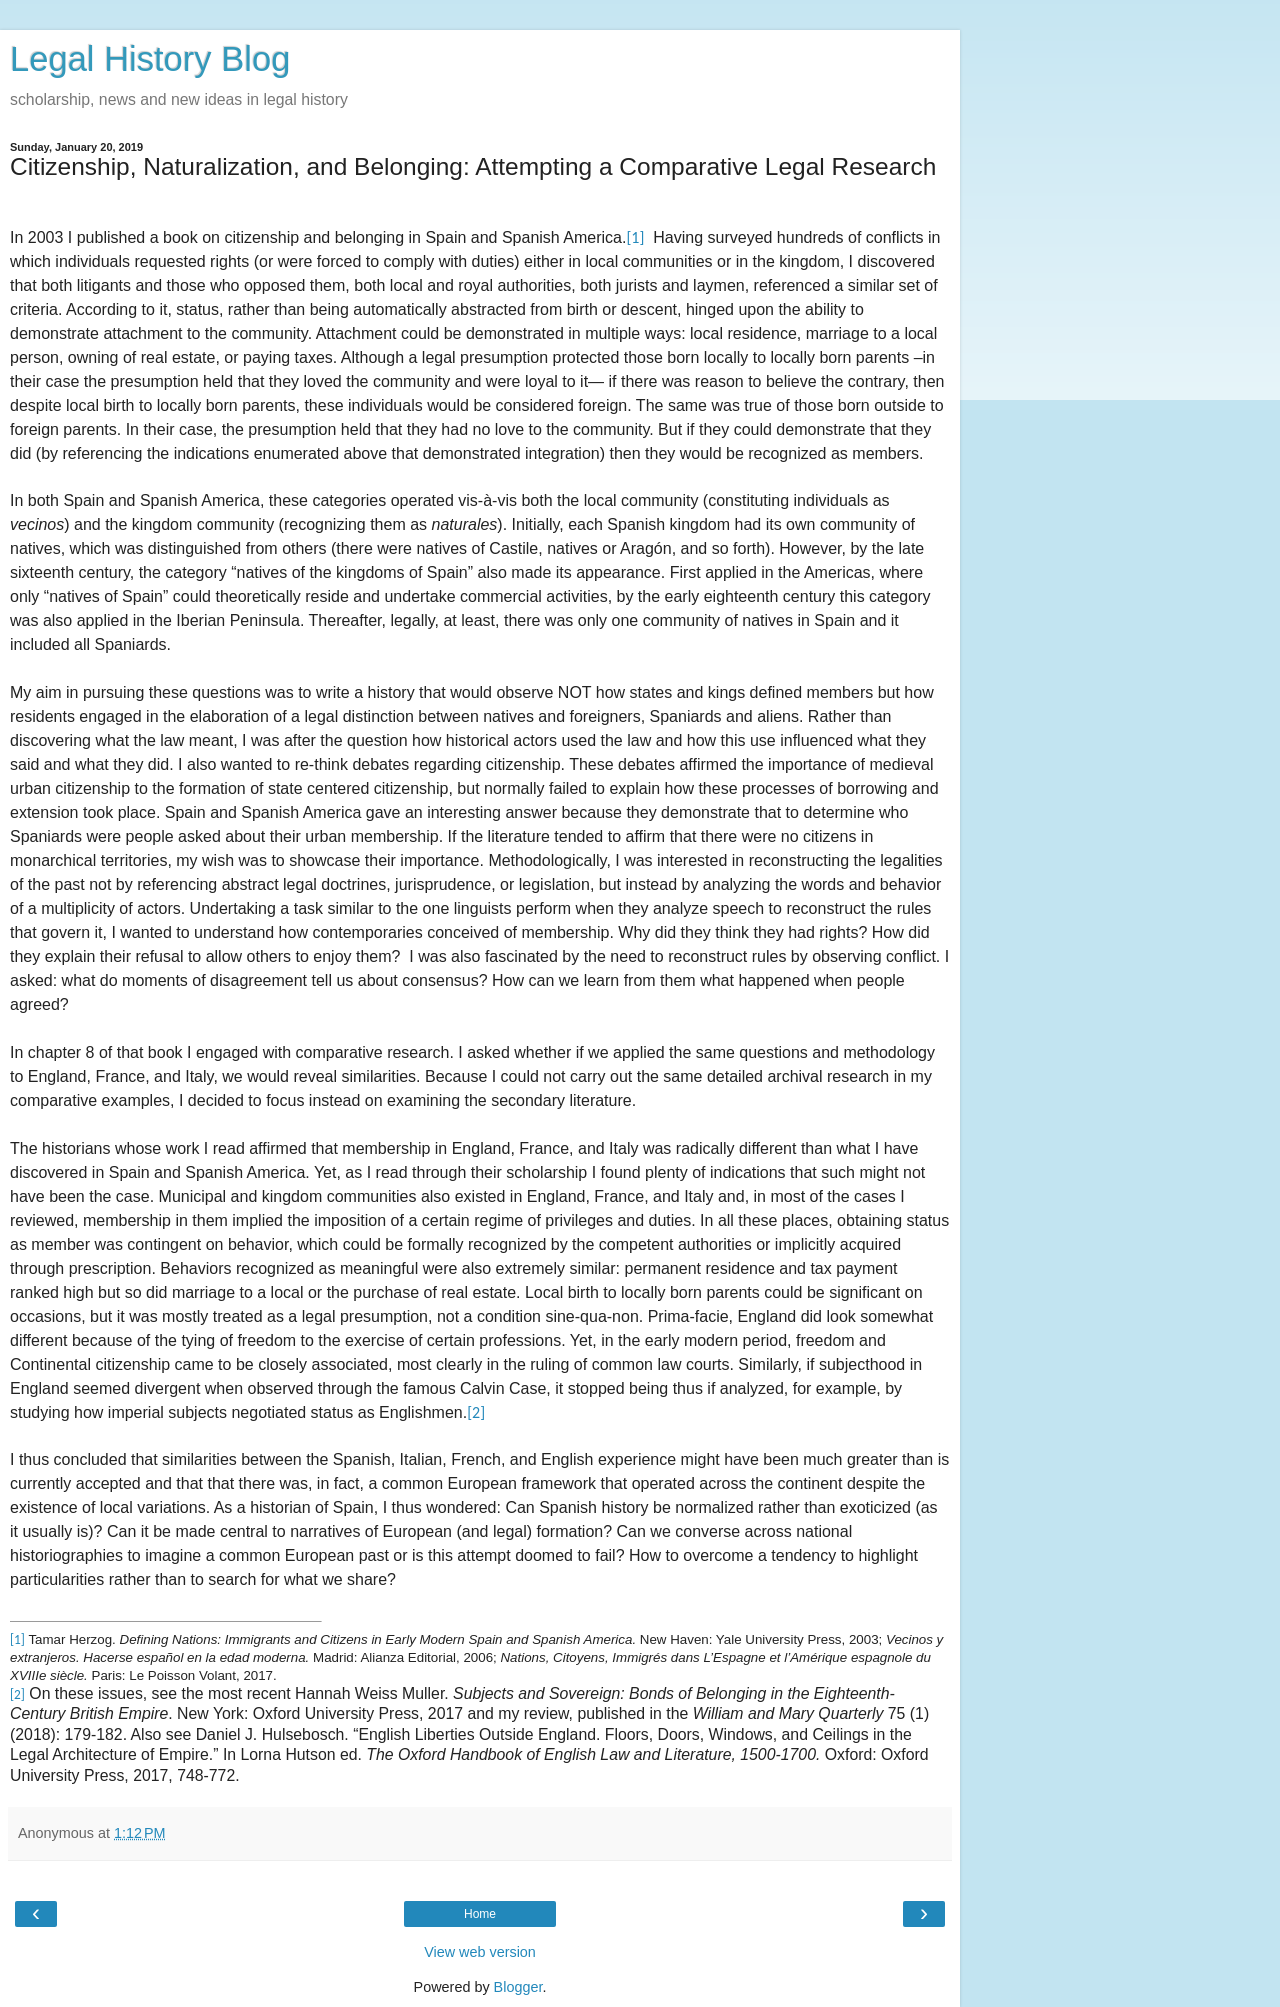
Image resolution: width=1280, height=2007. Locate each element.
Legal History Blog (150, 59)
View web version (480, 1952)
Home (480, 1914)
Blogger (518, 1987)
